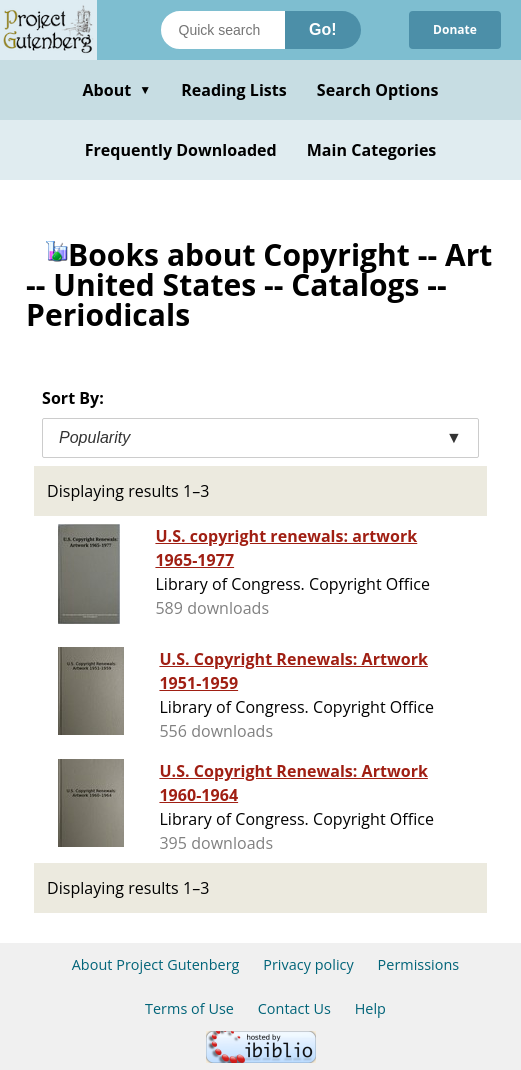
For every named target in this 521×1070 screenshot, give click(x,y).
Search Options (378, 90)
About (116, 90)
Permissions (419, 964)
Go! (323, 29)
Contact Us (294, 1008)
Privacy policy (308, 964)
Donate (455, 29)
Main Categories (372, 150)
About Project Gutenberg (156, 964)
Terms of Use (189, 1008)
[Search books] (223, 30)
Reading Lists (234, 90)
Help (370, 1008)
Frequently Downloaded (181, 150)
